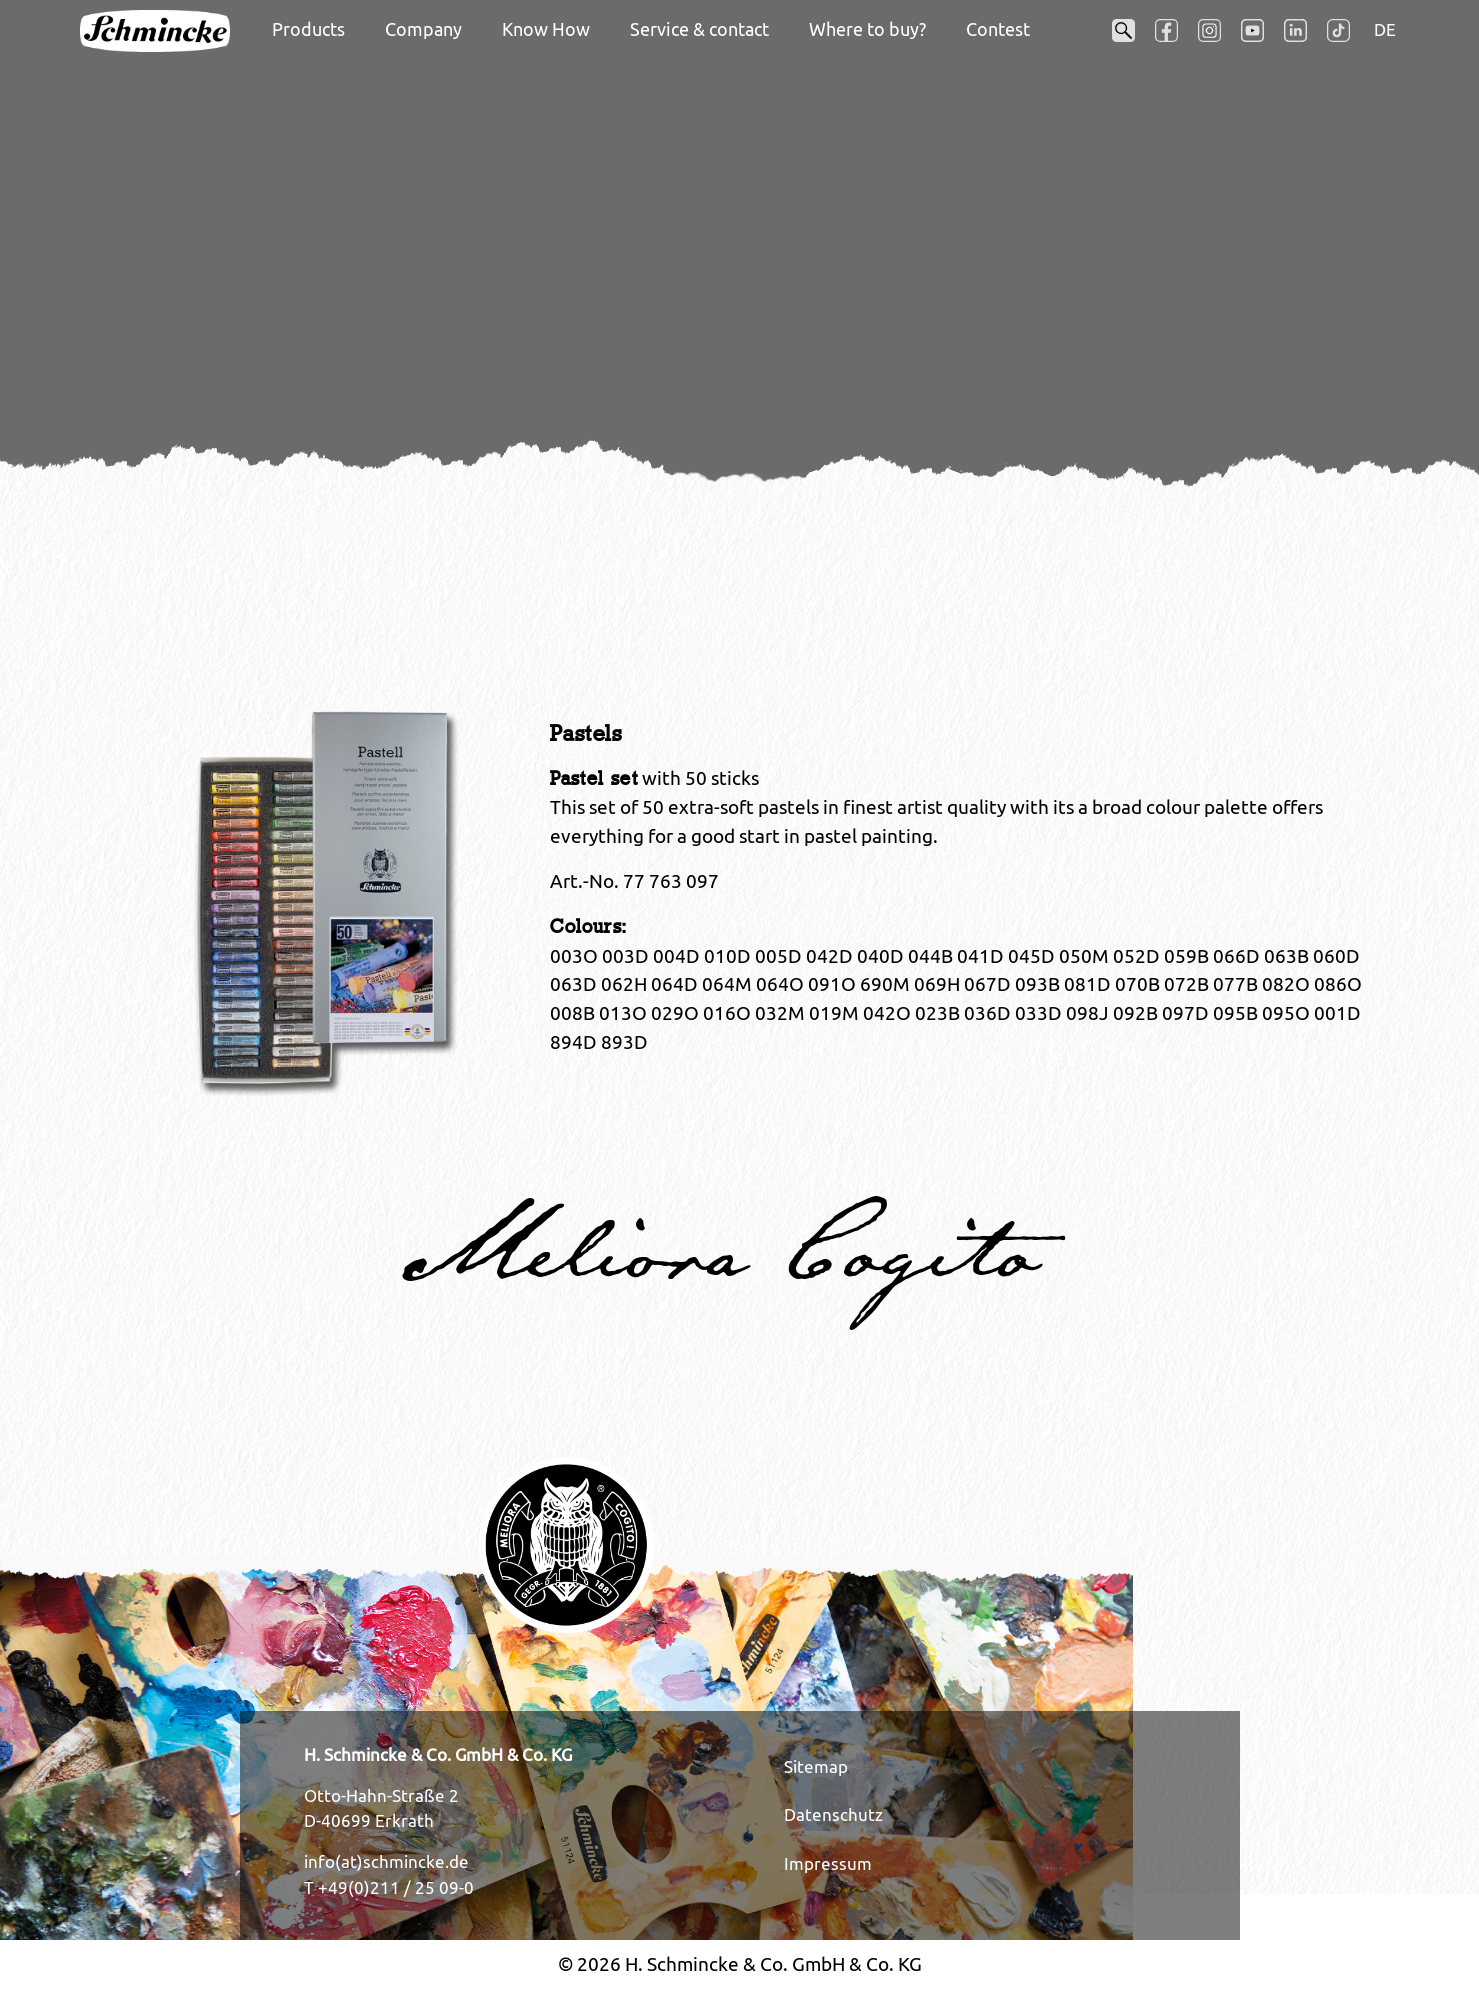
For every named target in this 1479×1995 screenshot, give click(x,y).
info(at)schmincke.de (386, 1862)
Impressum (828, 1864)
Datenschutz (833, 1815)
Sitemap (816, 1767)
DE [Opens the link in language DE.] (1385, 30)
